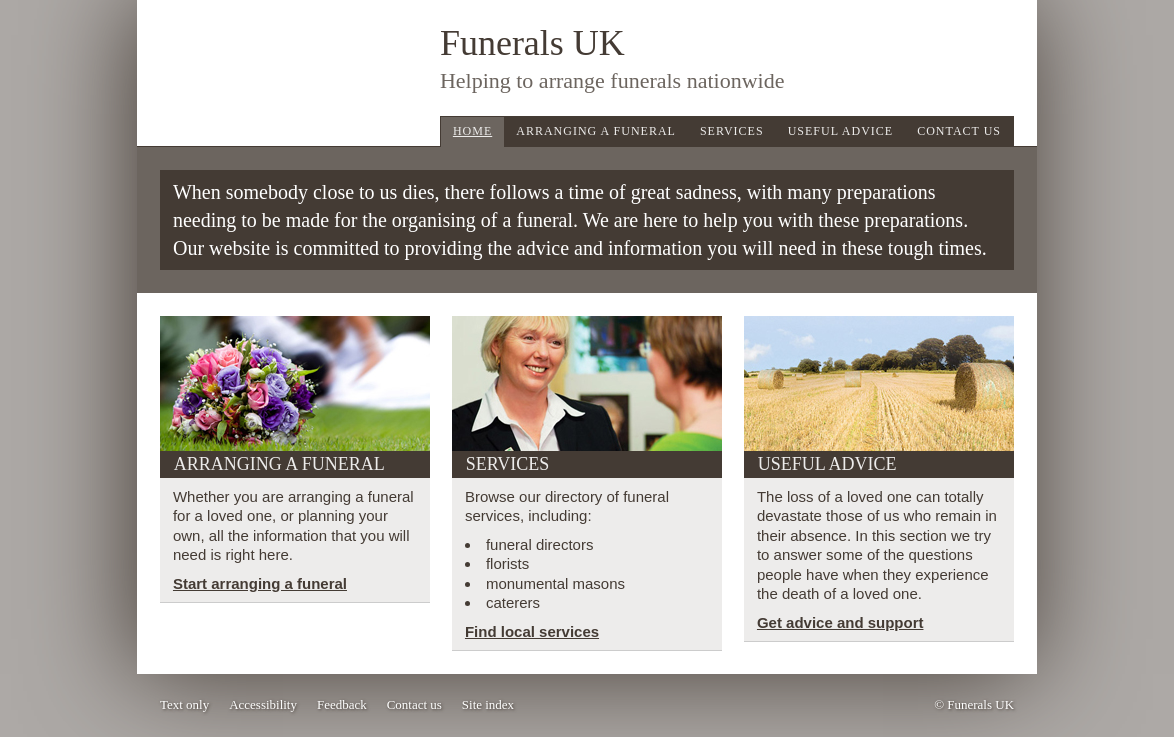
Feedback (342, 704)
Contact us (414, 704)
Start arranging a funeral (260, 583)
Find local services (532, 631)
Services (732, 131)
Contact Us (959, 131)
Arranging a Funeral (596, 131)
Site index (488, 704)
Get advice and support (840, 622)
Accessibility (263, 704)
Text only (184, 704)
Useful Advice (841, 131)
